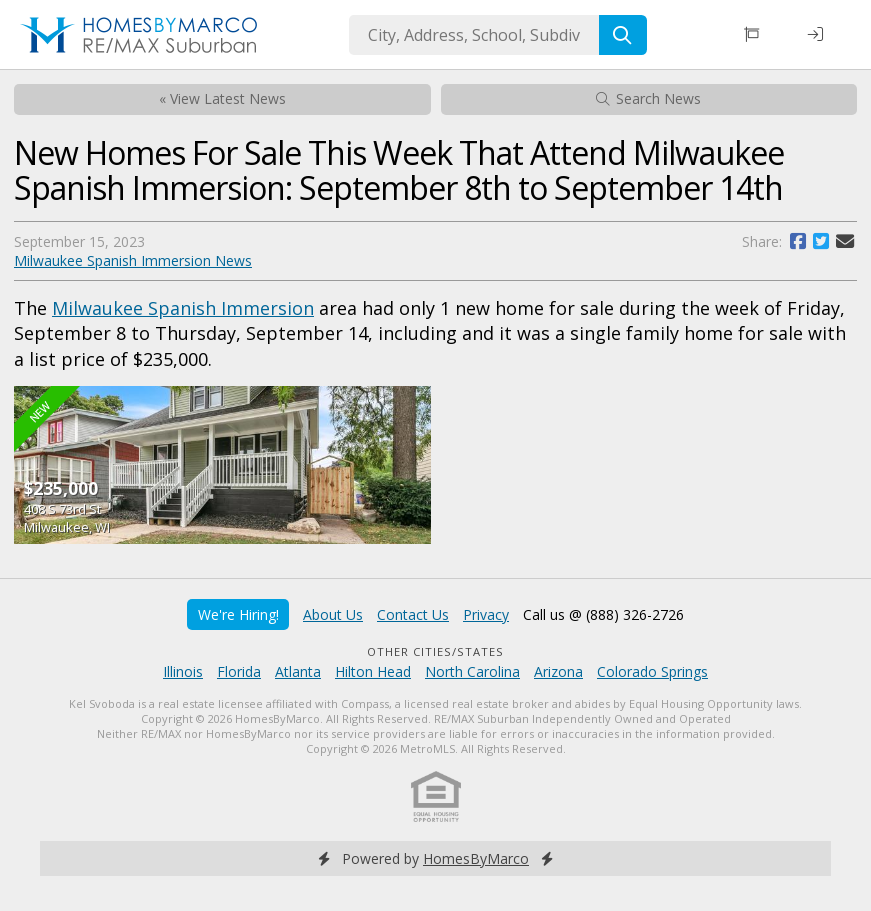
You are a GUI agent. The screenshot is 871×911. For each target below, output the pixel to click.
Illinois (183, 671)
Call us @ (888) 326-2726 (603, 614)
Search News (648, 98)
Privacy (486, 614)
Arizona (558, 671)
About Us (333, 614)
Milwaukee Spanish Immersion (183, 308)
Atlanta (298, 671)
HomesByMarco (476, 858)
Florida (239, 671)
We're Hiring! (238, 614)
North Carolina (472, 671)
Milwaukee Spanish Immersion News (133, 260)
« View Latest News (222, 98)
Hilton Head (373, 671)
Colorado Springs (652, 671)
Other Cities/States (435, 651)
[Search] (623, 35)
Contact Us (413, 614)
